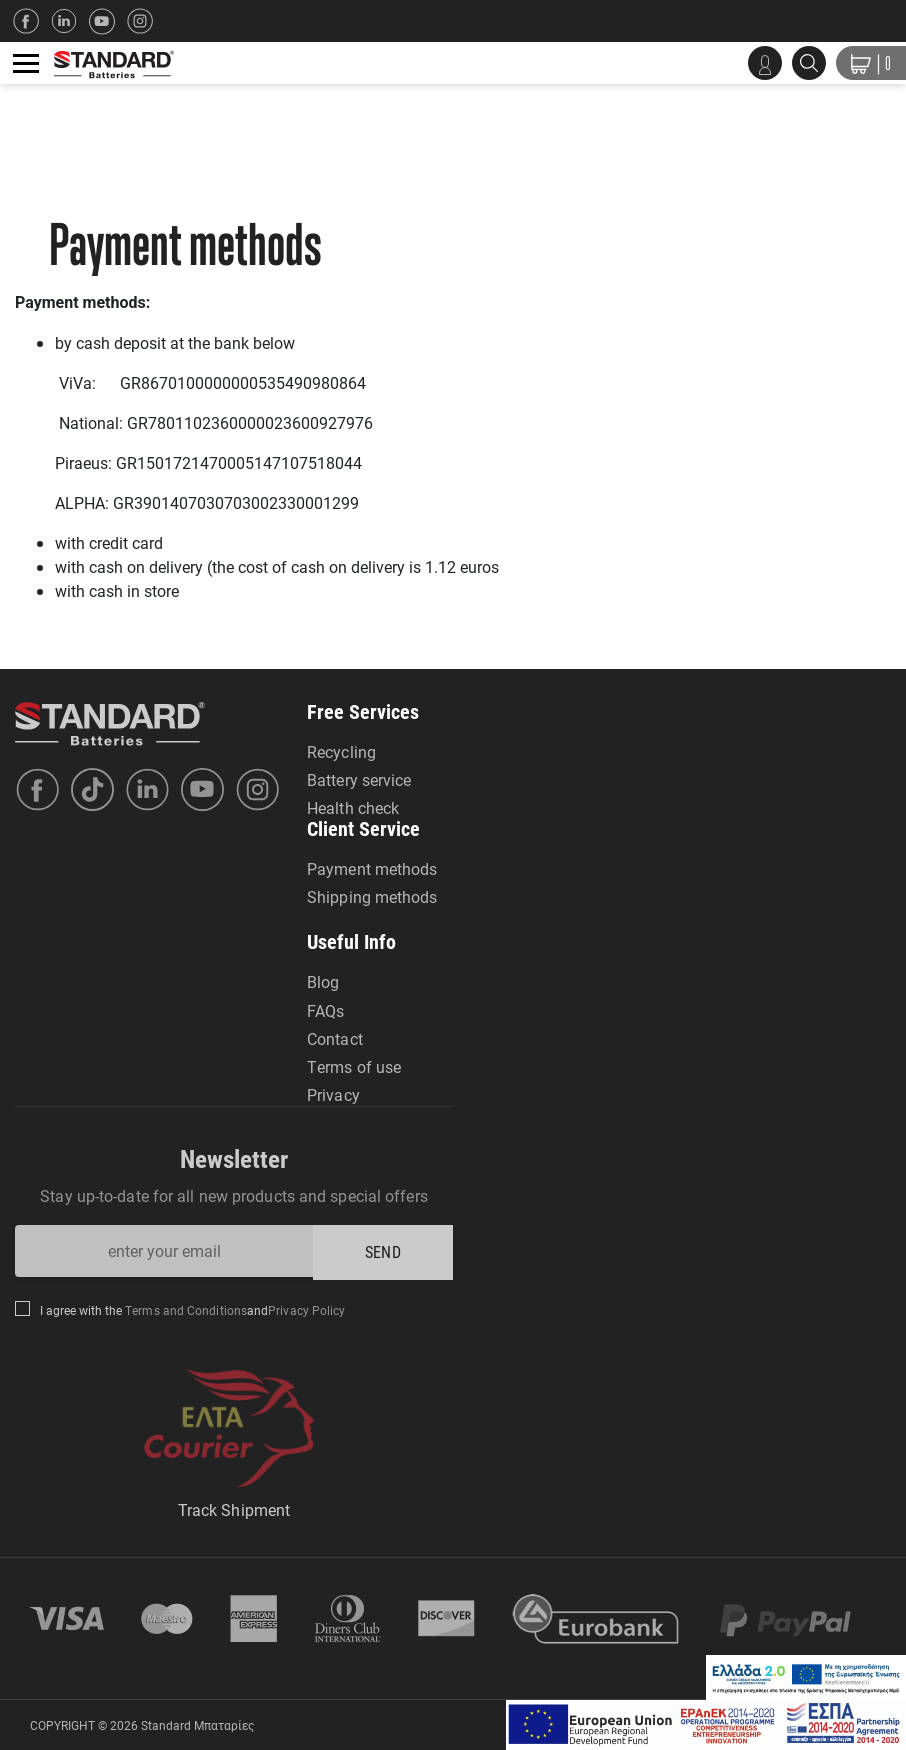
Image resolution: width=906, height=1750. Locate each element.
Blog (323, 981)
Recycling (341, 751)
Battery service (359, 779)
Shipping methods (372, 896)
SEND (382, 1251)
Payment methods (372, 868)
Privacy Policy (306, 1310)
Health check (353, 807)
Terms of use (354, 1066)
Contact (335, 1038)
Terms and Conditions (184, 1310)
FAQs (325, 1010)
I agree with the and (193, 1310)
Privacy (333, 1094)
